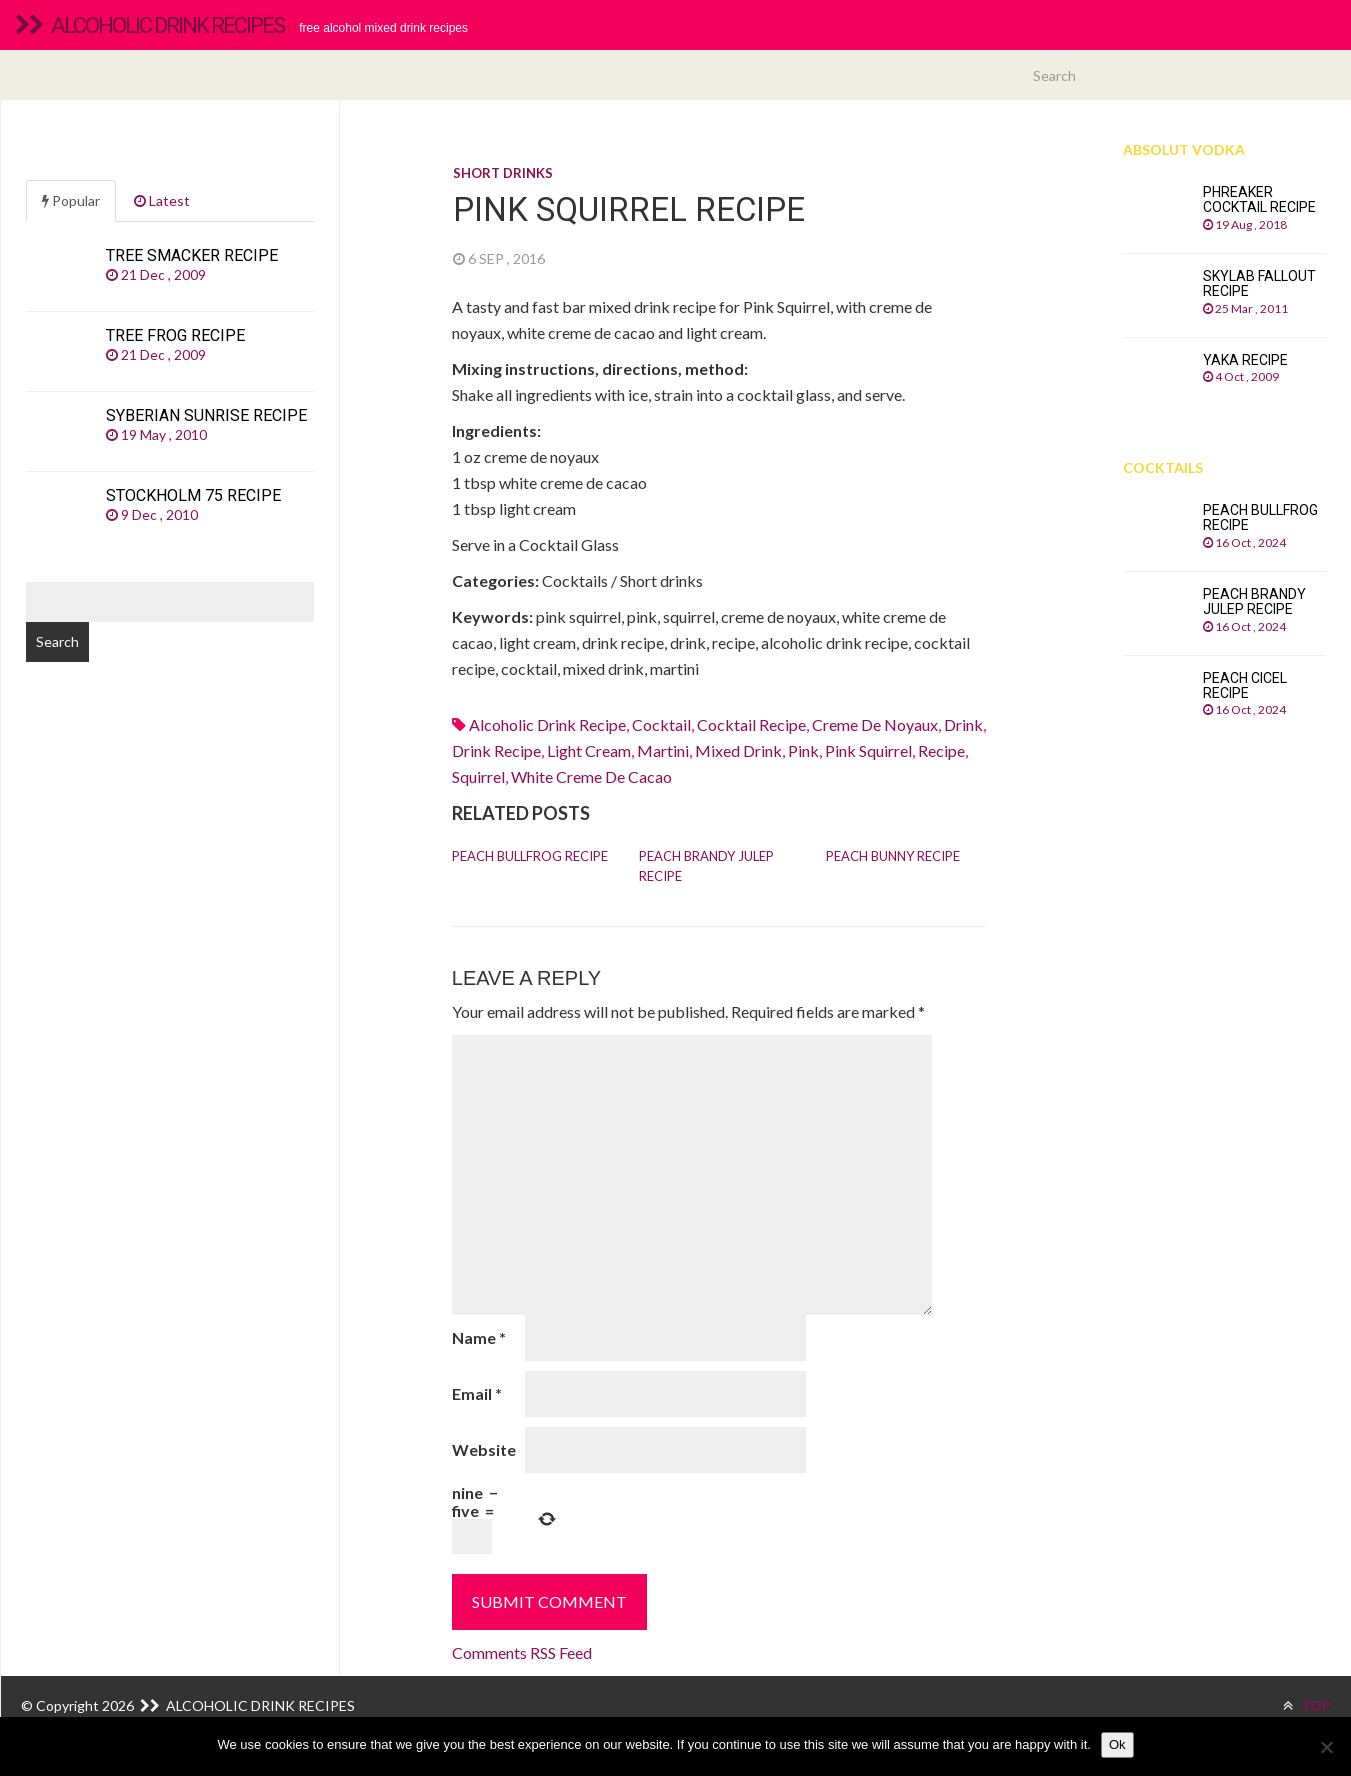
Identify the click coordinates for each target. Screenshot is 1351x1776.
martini (663, 750)
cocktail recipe (751, 724)
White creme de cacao (591, 776)
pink (803, 750)
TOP (1307, 1705)
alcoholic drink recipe (547, 724)
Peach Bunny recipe (893, 856)
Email (477, 1393)
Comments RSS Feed (522, 1652)
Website (484, 1449)
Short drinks (503, 173)
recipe (941, 750)
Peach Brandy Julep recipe (706, 866)
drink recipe (496, 750)
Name (479, 1337)
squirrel (478, 776)
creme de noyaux (875, 724)
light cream (589, 750)
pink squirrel (868, 750)
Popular (71, 200)
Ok (1117, 1744)
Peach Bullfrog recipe (530, 856)
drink (963, 724)
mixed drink (738, 750)
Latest (162, 200)
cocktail (661, 724)
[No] (1326, 1747)
